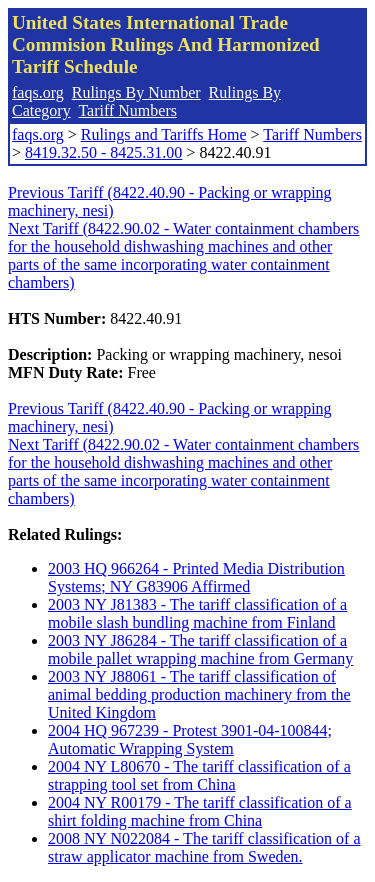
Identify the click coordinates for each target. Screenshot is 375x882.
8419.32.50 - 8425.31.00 (103, 152)
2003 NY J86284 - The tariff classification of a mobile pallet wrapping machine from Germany (200, 649)
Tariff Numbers (127, 110)
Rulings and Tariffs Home (164, 134)
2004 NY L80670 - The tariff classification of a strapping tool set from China (199, 775)
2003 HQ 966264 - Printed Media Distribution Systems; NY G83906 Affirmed (196, 577)
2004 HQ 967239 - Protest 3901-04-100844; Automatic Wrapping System (190, 739)
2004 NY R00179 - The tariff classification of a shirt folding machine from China (200, 811)
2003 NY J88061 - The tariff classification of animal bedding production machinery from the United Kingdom (199, 694)
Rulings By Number (136, 92)
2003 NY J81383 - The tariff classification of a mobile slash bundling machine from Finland (197, 613)
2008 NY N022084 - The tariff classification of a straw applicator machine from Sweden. (204, 847)
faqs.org (38, 92)
